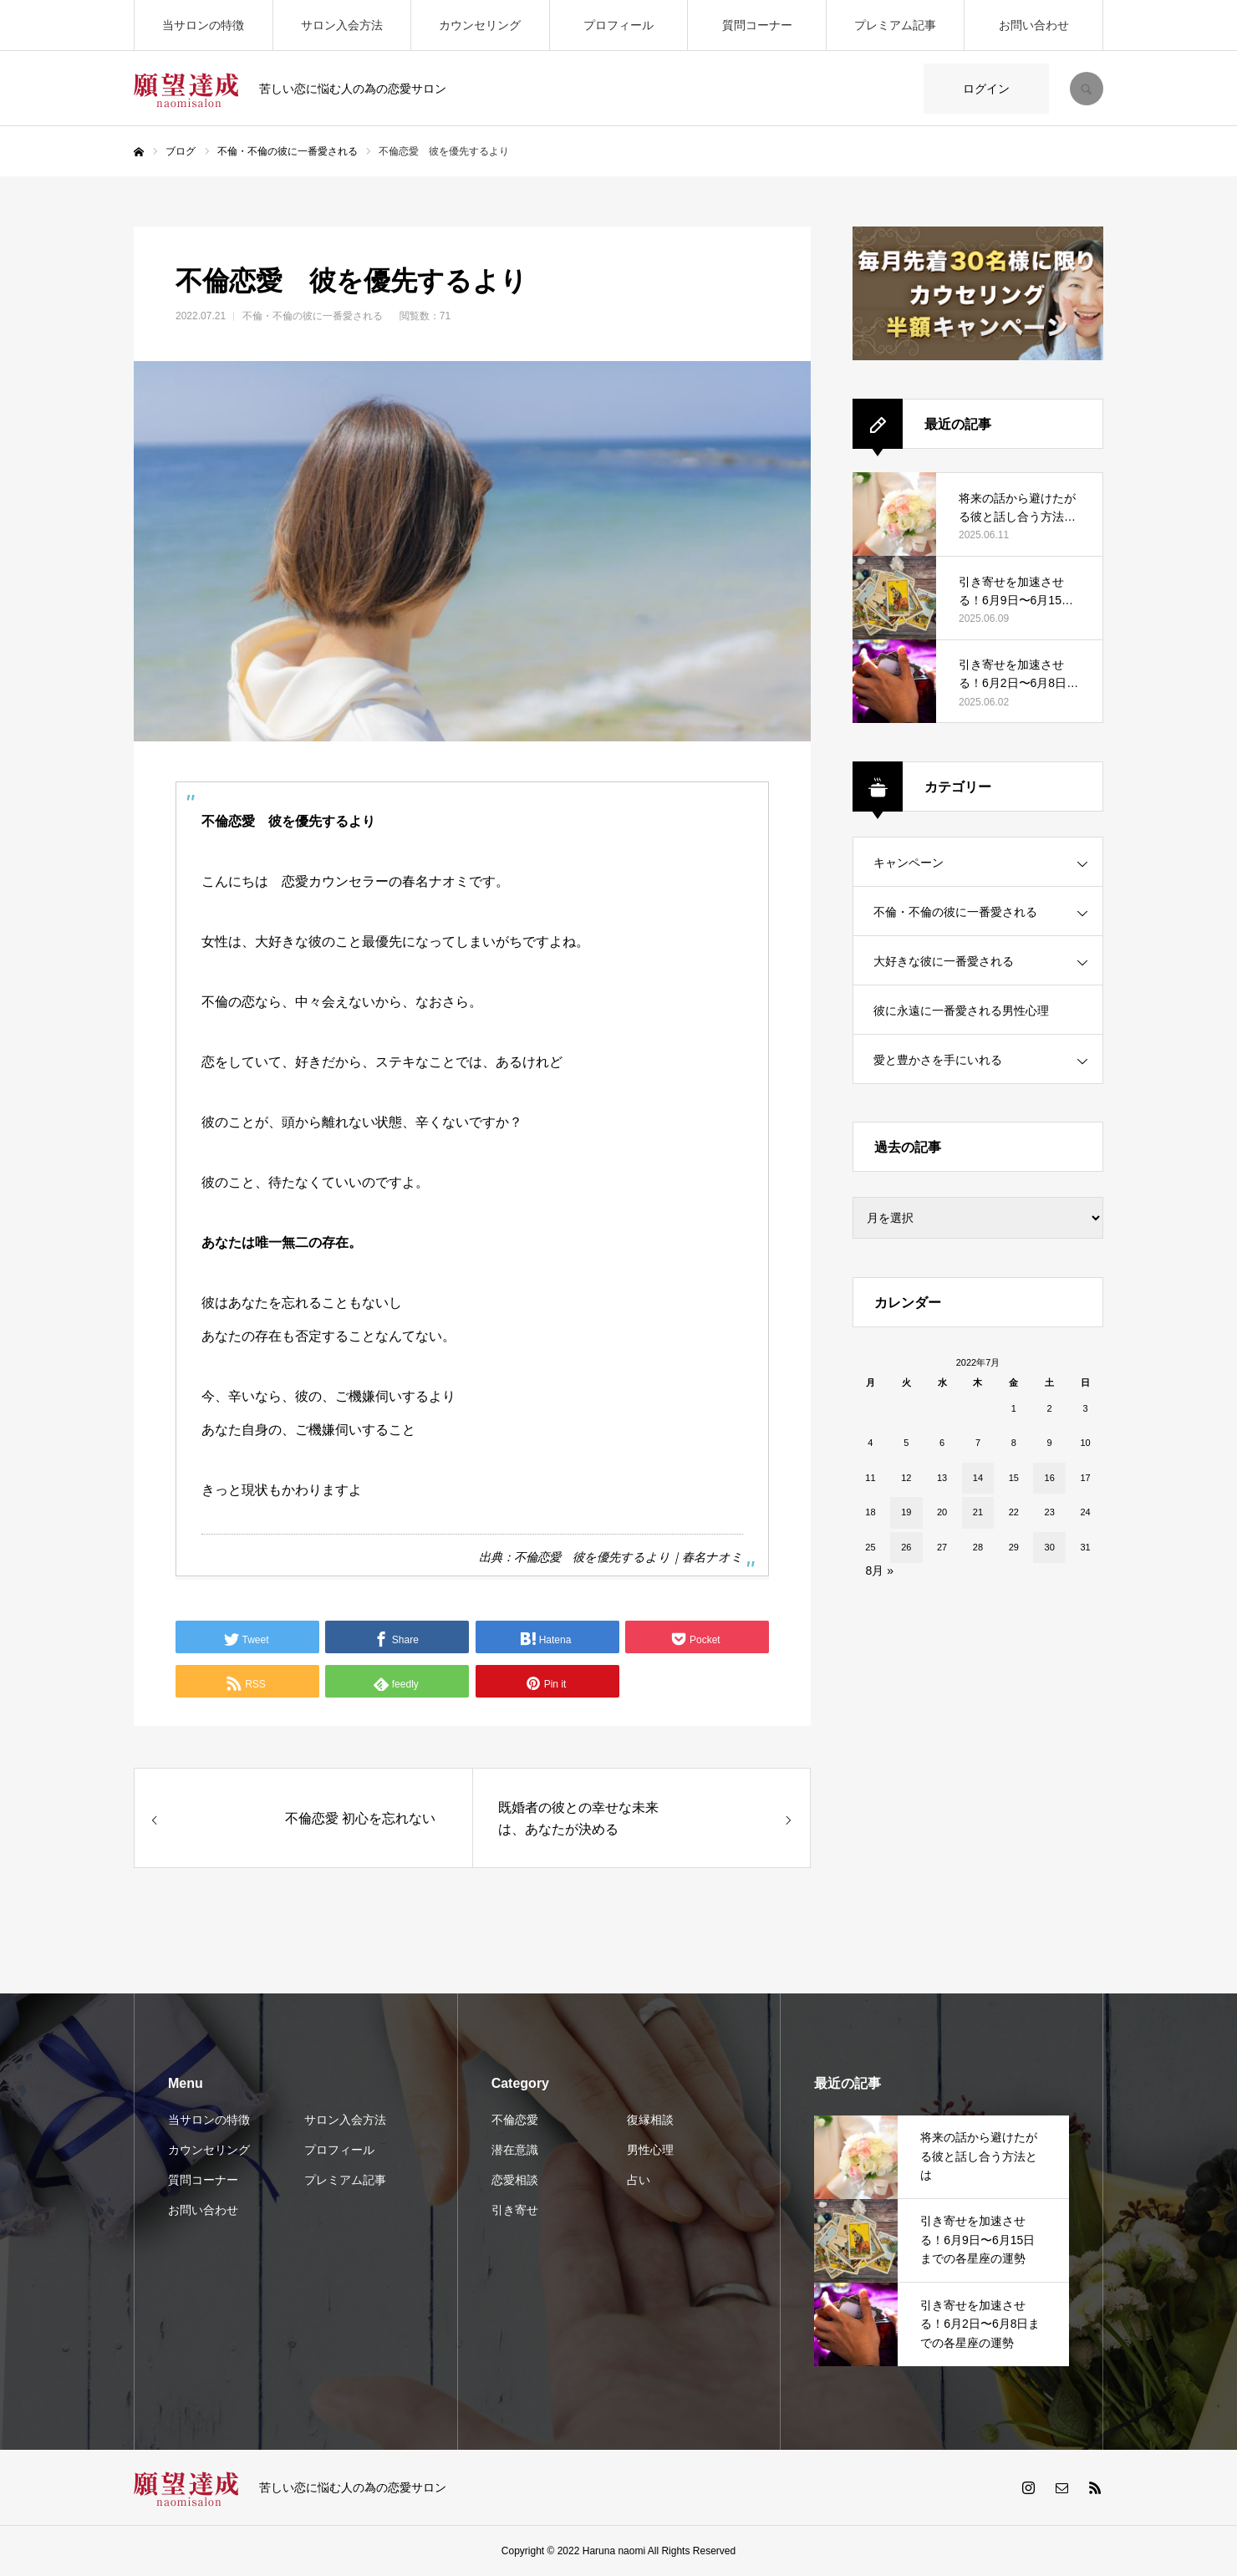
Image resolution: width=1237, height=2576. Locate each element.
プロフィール (618, 25)
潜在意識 (514, 2149)
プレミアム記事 (895, 25)
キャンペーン (908, 862)
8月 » (879, 1570)
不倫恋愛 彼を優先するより (592, 1557)
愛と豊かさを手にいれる (937, 1060)
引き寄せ (514, 2210)
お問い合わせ (1034, 25)
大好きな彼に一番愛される (943, 961)
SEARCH (1086, 88)
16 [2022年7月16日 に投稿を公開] (1050, 1478)
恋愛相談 (514, 2180)
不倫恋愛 (514, 2119)
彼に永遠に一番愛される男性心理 (961, 1010)
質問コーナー (757, 25)
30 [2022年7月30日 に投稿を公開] (1050, 1547)
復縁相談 (650, 2119)
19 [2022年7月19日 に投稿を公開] (906, 1512)
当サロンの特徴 (203, 25)
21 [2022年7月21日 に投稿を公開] (978, 1512)
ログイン (986, 88)
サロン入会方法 (342, 25)
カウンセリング (480, 25)
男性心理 (650, 2149)
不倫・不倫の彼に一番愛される (312, 316)
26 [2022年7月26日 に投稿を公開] (906, 1547)
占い (638, 2180)
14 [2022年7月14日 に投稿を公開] (978, 1478)
